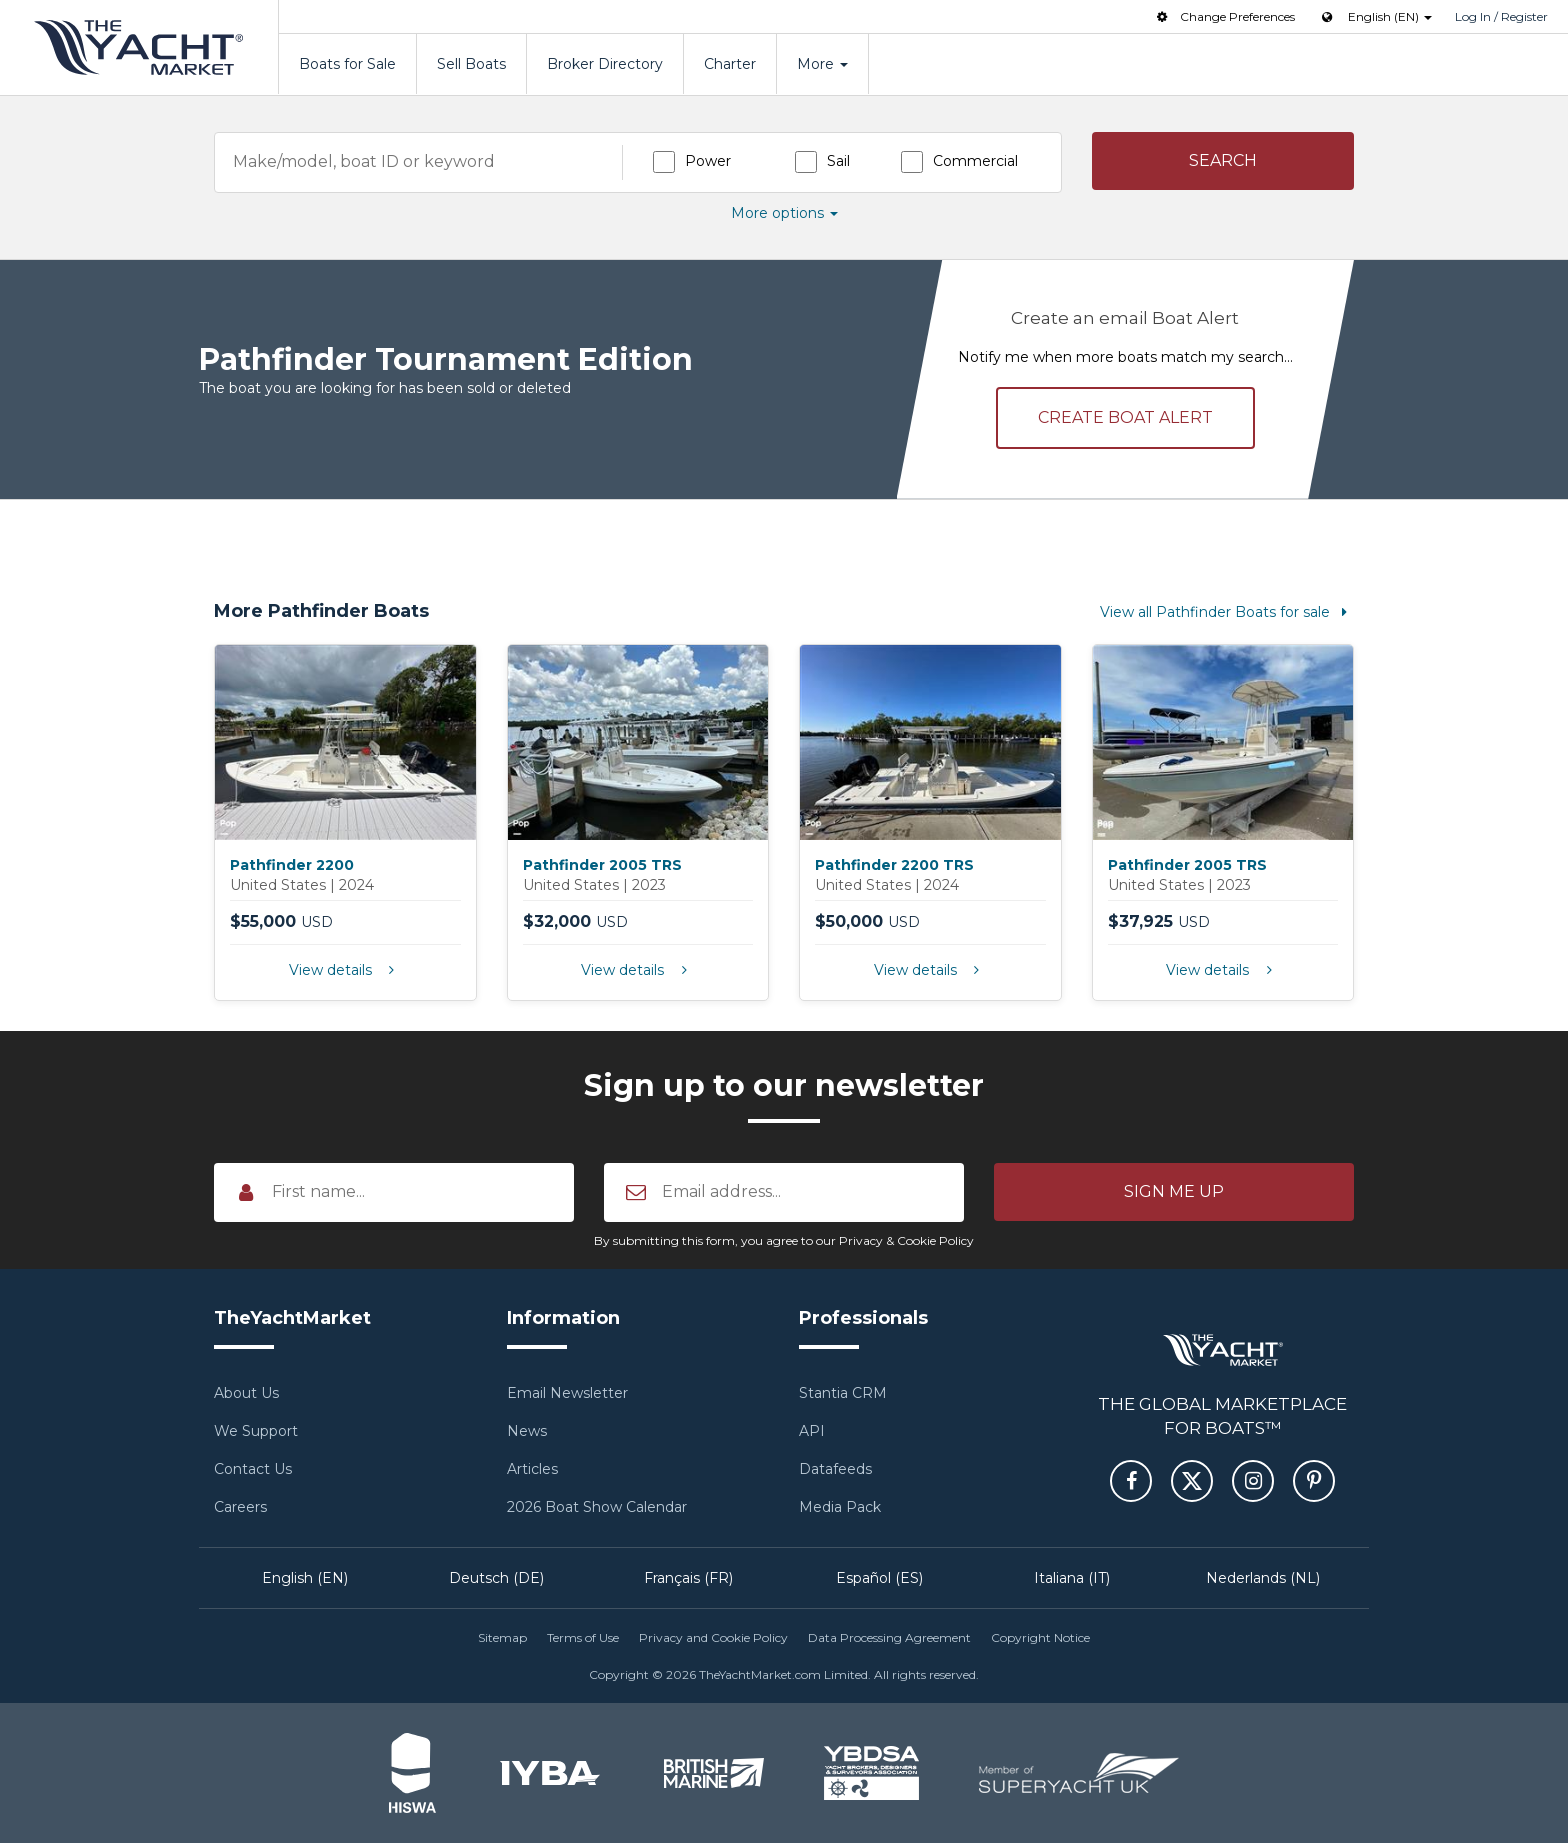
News (527, 1431)
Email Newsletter (567, 1393)
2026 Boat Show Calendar (597, 1507)
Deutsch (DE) (496, 1578)
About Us (246, 1393)
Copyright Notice (1040, 1637)
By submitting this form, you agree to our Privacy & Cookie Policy (784, 1240)
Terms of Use (583, 1637)
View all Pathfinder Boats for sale (1227, 612)
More (822, 64)
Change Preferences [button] (1224, 16)
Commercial (975, 161)
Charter (730, 64)
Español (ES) (879, 1578)
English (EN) (305, 1578)
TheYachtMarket (139, 47)
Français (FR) (688, 1578)
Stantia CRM (843, 1393)
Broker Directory (605, 64)
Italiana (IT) (1072, 1578)
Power (708, 161)
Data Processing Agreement (889, 1637)
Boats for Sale (347, 64)
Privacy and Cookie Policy (713, 1637)
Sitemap (502, 1637)
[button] (1223, 161)
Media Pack (840, 1507)
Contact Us (253, 1469)
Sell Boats (471, 64)
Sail (838, 161)
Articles (532, 1469)
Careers (240, 1507)
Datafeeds (835, 1469)
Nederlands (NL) (1263, 1578)
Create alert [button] (1125, 417)
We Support (256, 1431)
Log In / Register (1501, 16)
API (812, 1431)
